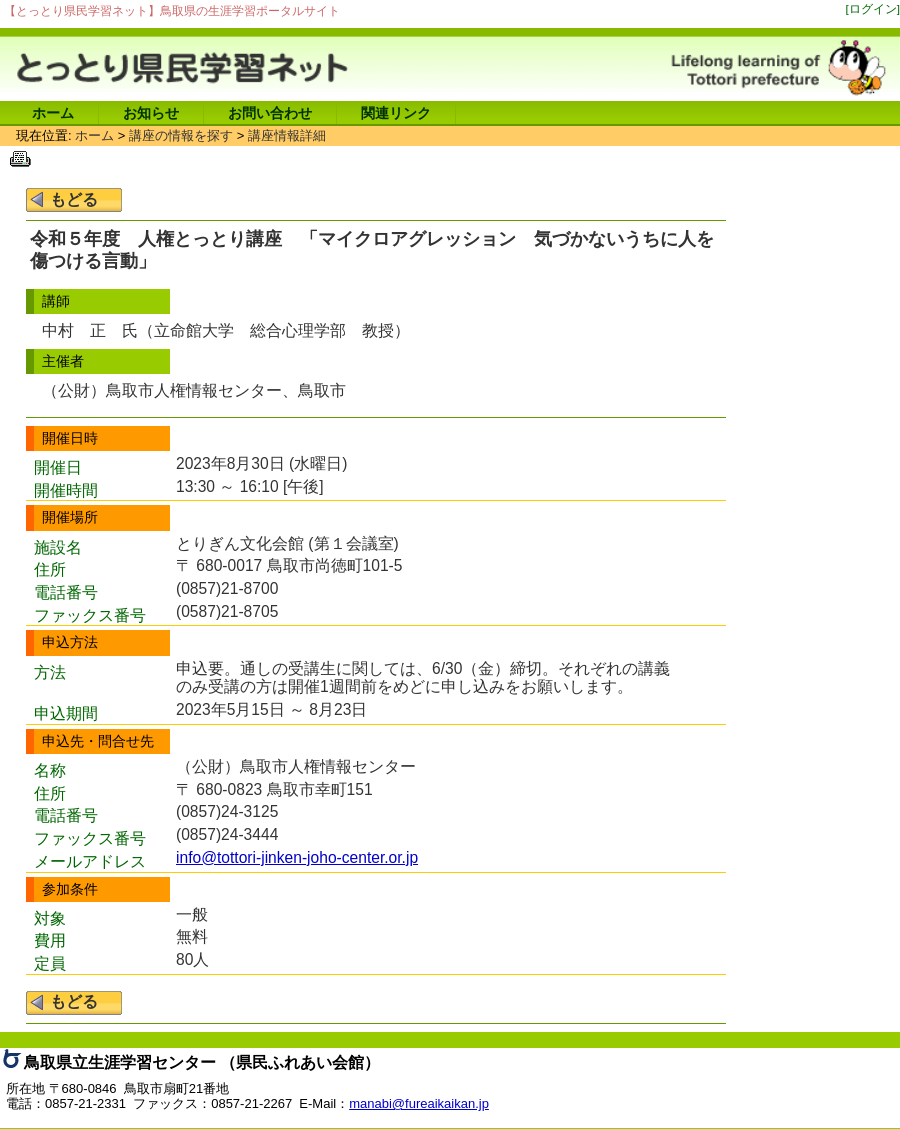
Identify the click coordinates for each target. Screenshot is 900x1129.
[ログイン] (873, 8)
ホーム (53, 113)
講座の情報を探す (181, 135)
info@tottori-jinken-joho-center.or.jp (297, 857)
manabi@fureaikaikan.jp (419, 1103)
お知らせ (151, 113)
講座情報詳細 (287, 135)
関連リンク (396, 113)
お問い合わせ (270, 113)
